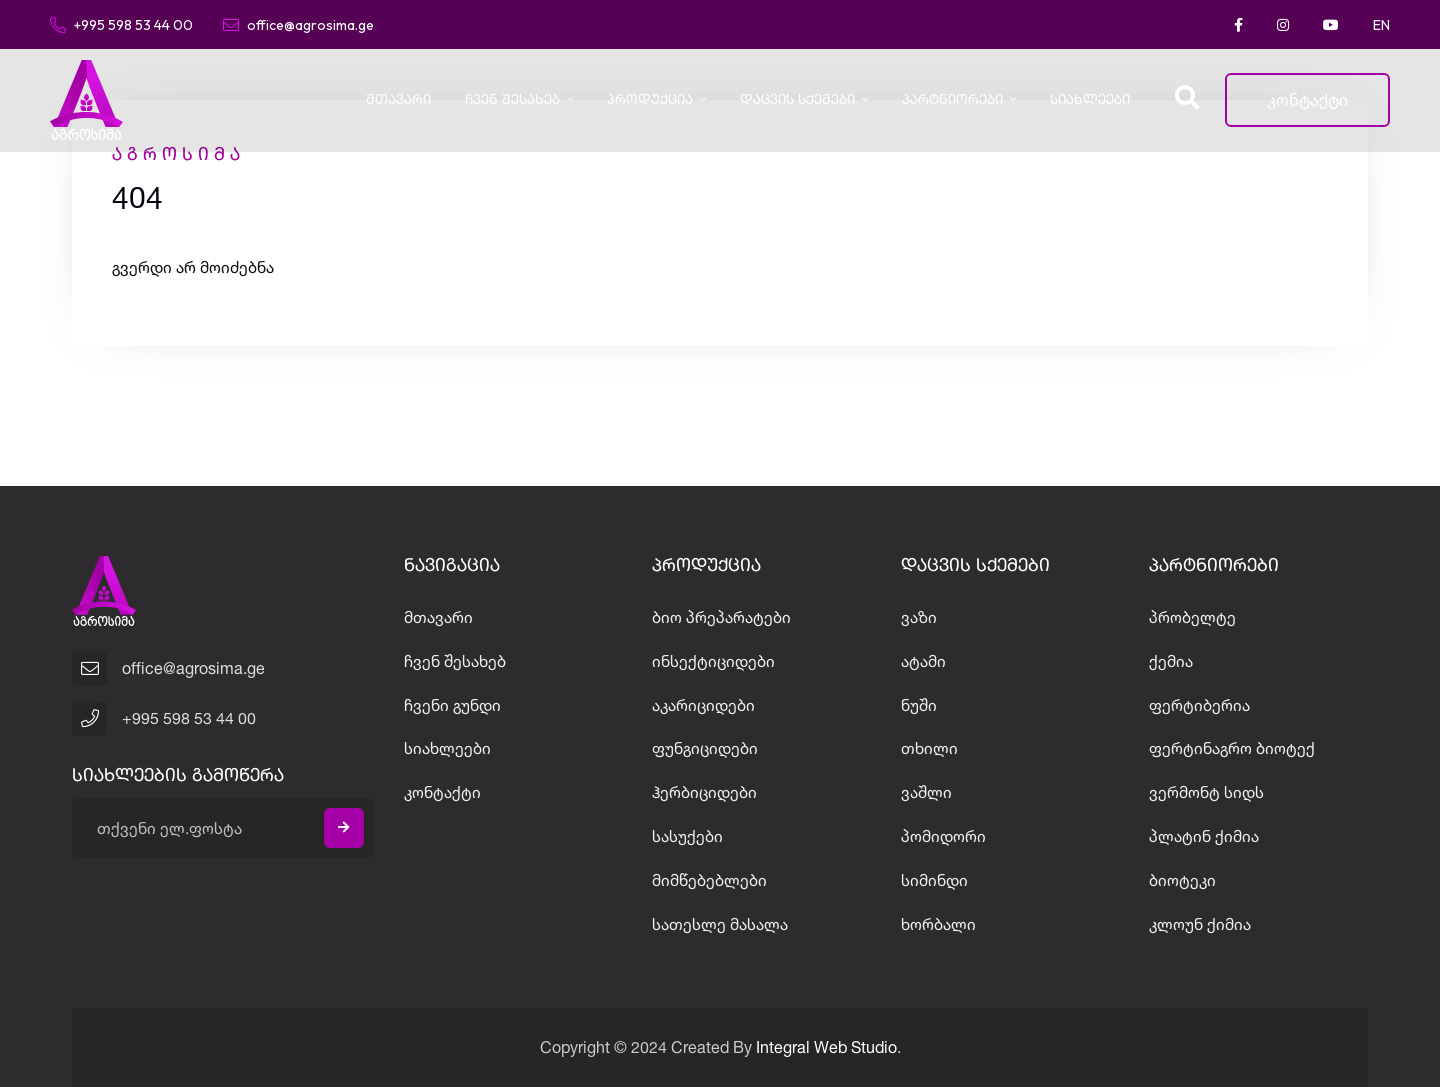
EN (1381, 25)
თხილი (929, 748)
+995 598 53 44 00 (121, 24)
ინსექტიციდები (713, 661)
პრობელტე (1192, 617)
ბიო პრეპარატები (721, 617)
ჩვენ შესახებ (512, 100)
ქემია (1171, 661)
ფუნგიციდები (705, 748)
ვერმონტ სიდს (1206, 792)
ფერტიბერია (1199, 705)
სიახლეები (1090, 100)
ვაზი (919, 617)
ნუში (919, 705)
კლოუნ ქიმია (1200, 924)
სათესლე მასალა (720, 924)
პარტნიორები (952, 100)
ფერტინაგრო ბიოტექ (1232, 748)
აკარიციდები (703, 705)
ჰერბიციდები (704, 792)
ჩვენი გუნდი (452, 705)
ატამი (923, 661)
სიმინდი (934, 880)
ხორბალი (938, 924)
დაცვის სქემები (797, 100)
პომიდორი (943, 836)
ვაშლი (926, 792)
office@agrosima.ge (298, 24)
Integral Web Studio (826, 1047)
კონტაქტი (1307, 99)
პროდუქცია (650, 100)
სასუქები (687, 836)
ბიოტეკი (1182, 880)
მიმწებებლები (709, 880)
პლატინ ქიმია (1204, 836)
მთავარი (398, 100)
